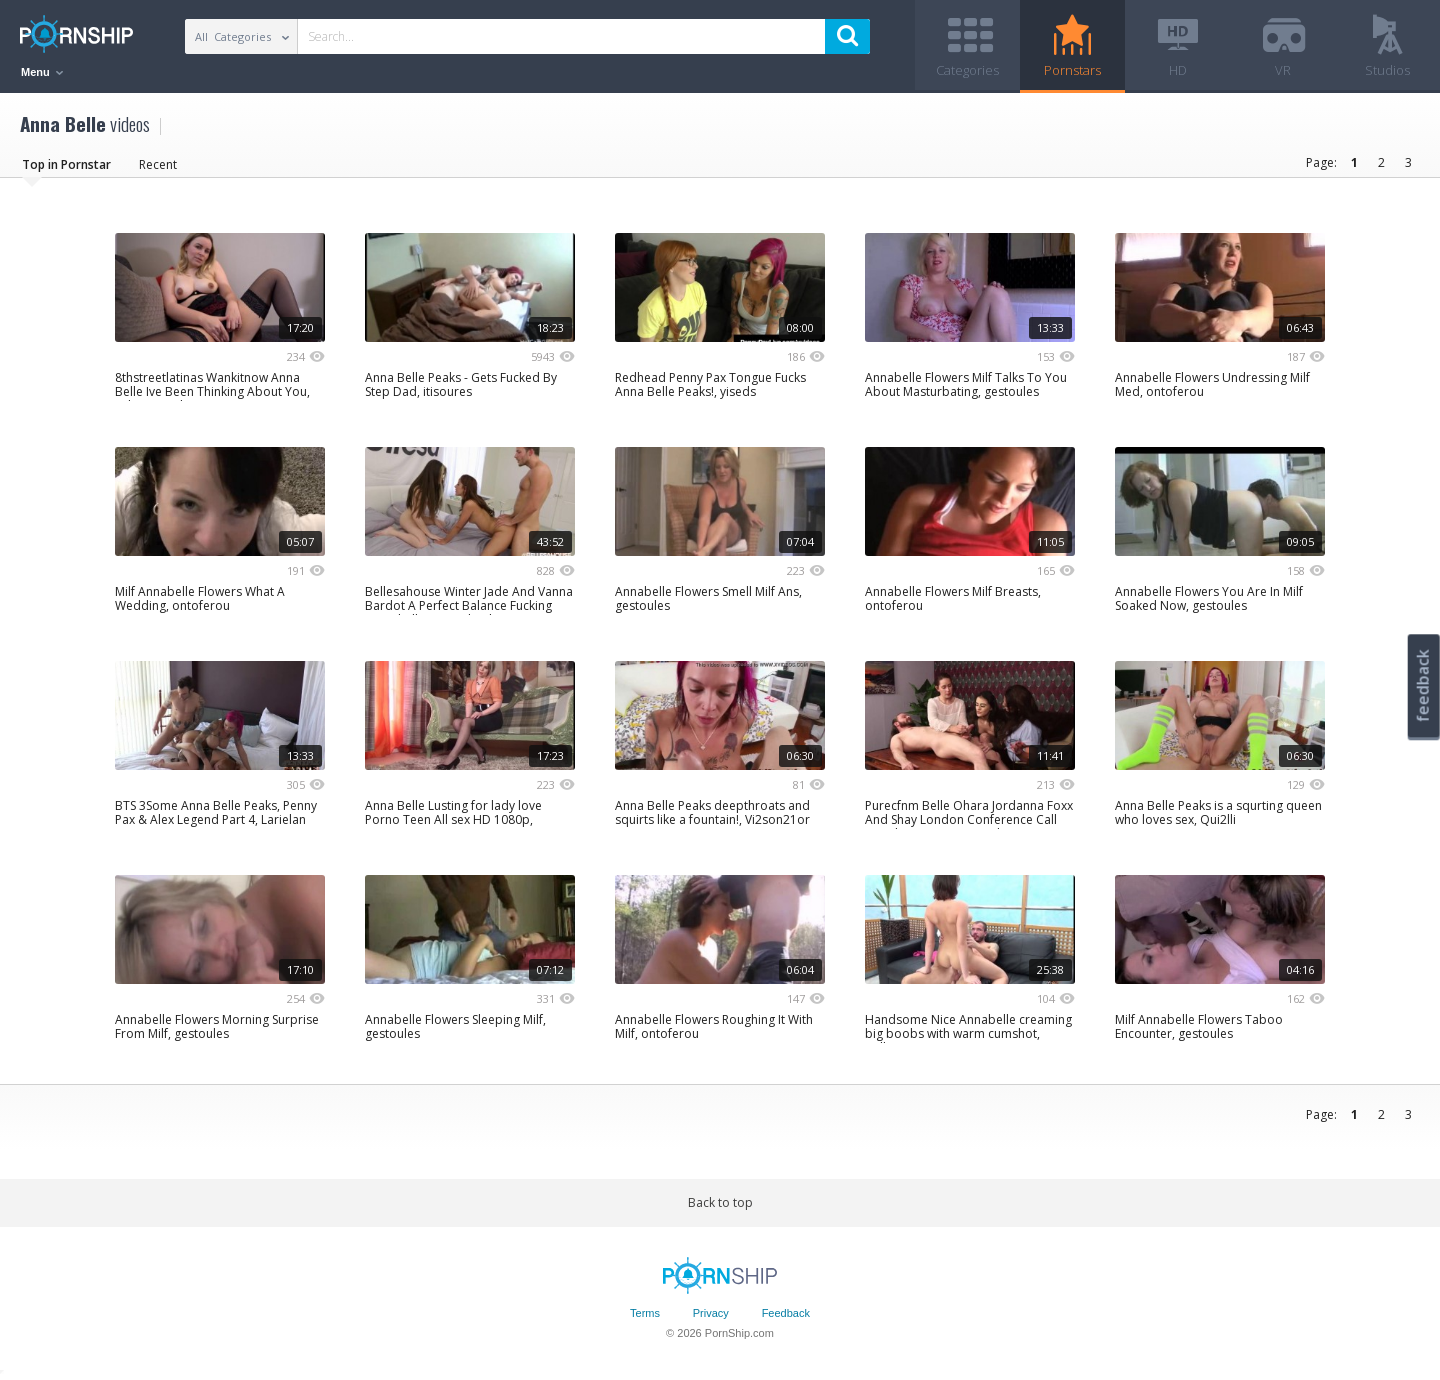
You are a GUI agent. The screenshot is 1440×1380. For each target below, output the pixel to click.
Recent (158, 164)
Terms (645, 1313)
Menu (42, 72)
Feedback (786, 1313)
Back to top (720, 1202)
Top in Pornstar (66, 164)
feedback (1423, 685)
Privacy (711, 1313)
